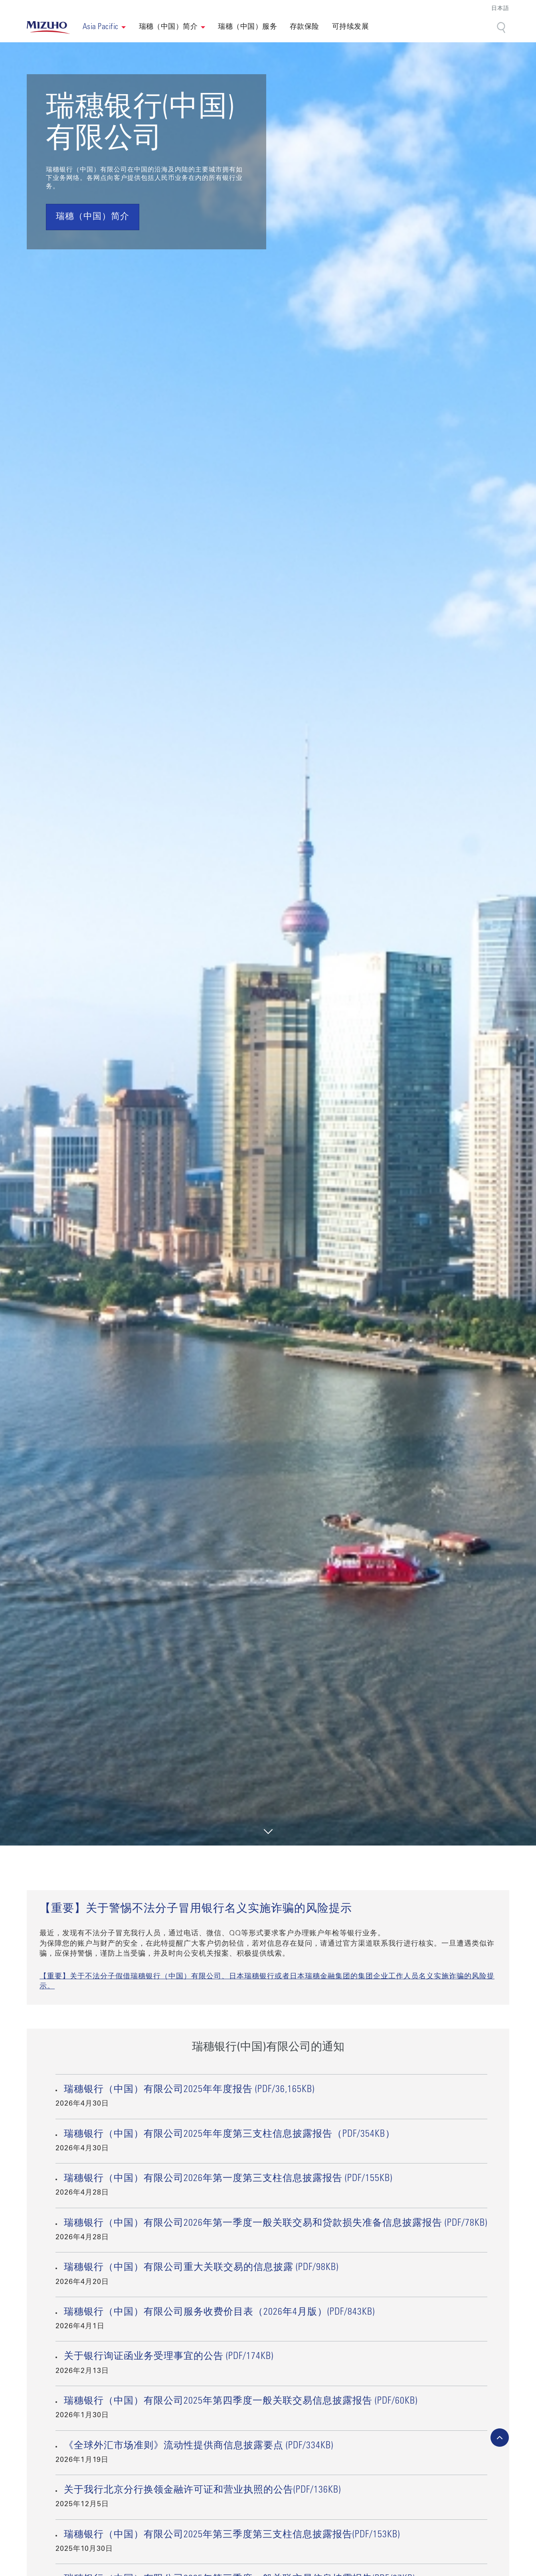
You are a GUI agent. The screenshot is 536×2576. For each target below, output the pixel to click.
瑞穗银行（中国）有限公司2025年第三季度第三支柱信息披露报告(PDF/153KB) (232, 2535)
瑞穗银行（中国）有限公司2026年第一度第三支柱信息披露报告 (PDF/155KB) (228, 2179)
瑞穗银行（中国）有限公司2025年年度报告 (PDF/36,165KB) (189, 2090)
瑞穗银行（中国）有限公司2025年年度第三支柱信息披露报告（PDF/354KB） (229, 2135)
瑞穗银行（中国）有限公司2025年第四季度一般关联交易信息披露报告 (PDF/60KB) (240, 2401)
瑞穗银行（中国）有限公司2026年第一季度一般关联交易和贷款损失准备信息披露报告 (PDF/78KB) (275, 2224)
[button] (104, 27)
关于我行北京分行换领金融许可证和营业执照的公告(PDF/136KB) (202, 2490)
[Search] (501, 28)
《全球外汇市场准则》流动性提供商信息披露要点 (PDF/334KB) (198, 2446)
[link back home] (48, 27)
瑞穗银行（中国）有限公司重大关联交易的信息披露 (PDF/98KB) (201, 2268)
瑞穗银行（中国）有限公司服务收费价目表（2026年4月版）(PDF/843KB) (219, 2312)
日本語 (500, 9)
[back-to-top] (499, 2437)
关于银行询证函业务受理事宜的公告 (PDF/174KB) (168, 2357)
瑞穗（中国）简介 (168, 27)
